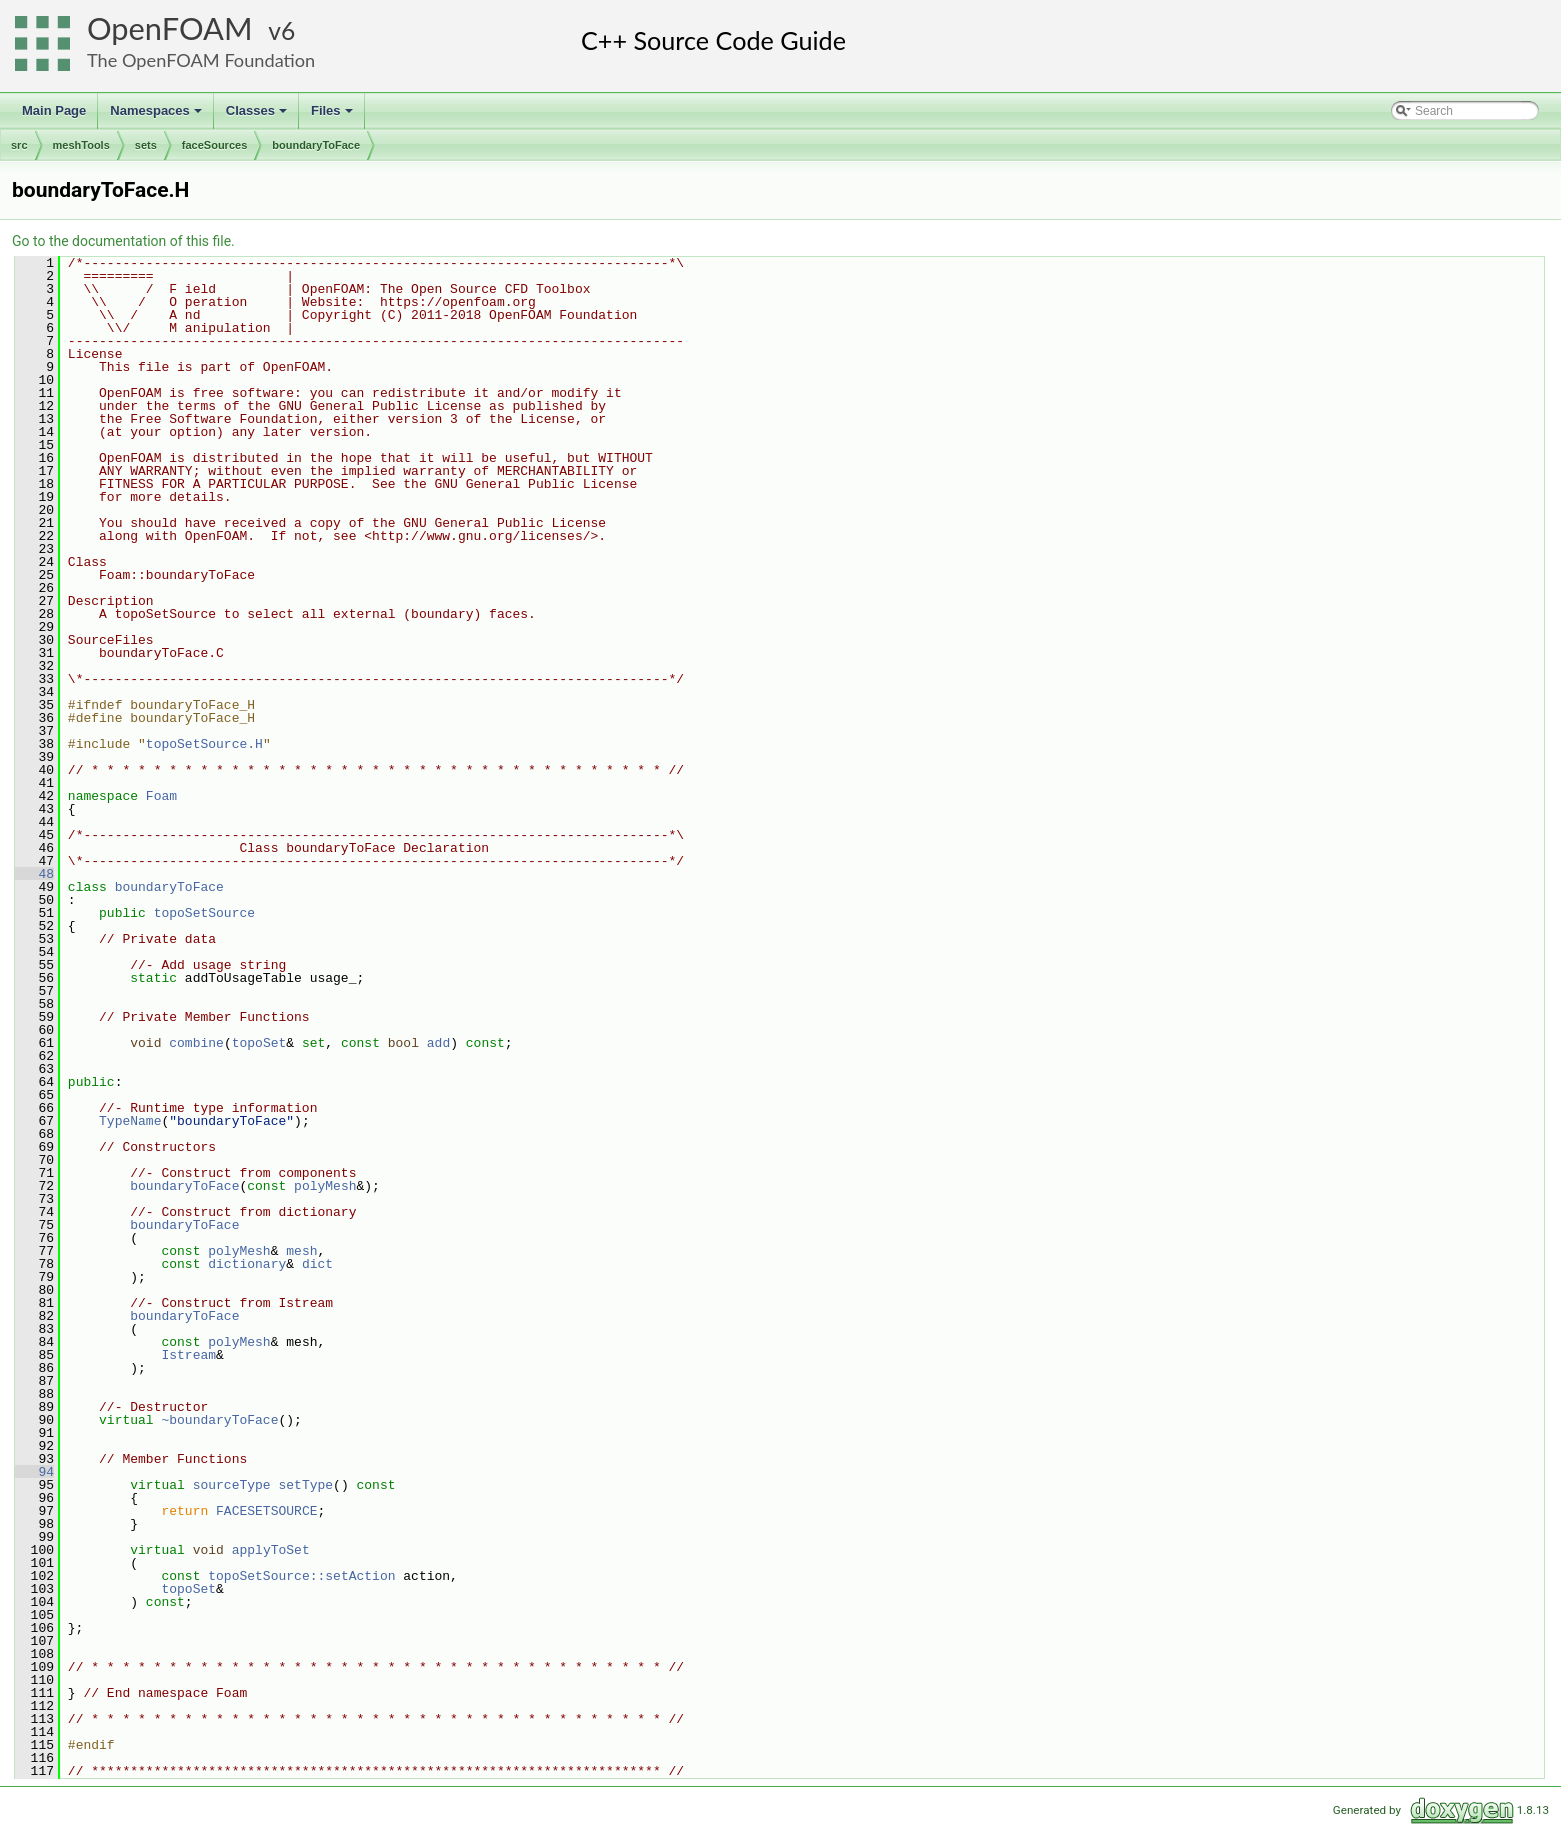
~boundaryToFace (219, 1420)
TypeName (130, 1121)
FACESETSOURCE (266, 1511)
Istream (188, 1355)
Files (333, 116)
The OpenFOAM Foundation (201, 60)
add (438, 1043)
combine (196, 1043)
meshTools (81, 145)
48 (34, 874)
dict (317, 1264)
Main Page (54, 110)
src (19, 145)
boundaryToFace (316, 145)
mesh (301, 1251)
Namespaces (157, 116)
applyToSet (271, 1550)
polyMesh (325, 1186)
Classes (258, 116)
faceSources (214, 145)
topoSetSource (204, 913)
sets (146, 145)
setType (305, 1485)
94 (34, 1472)
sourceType (232, 1485)
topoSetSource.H (204, 744)
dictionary (247, 1264)
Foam (161, 796)
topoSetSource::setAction (301, 1576)
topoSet (259, 1043)
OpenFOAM (170, 28)
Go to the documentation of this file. (123, 241)
